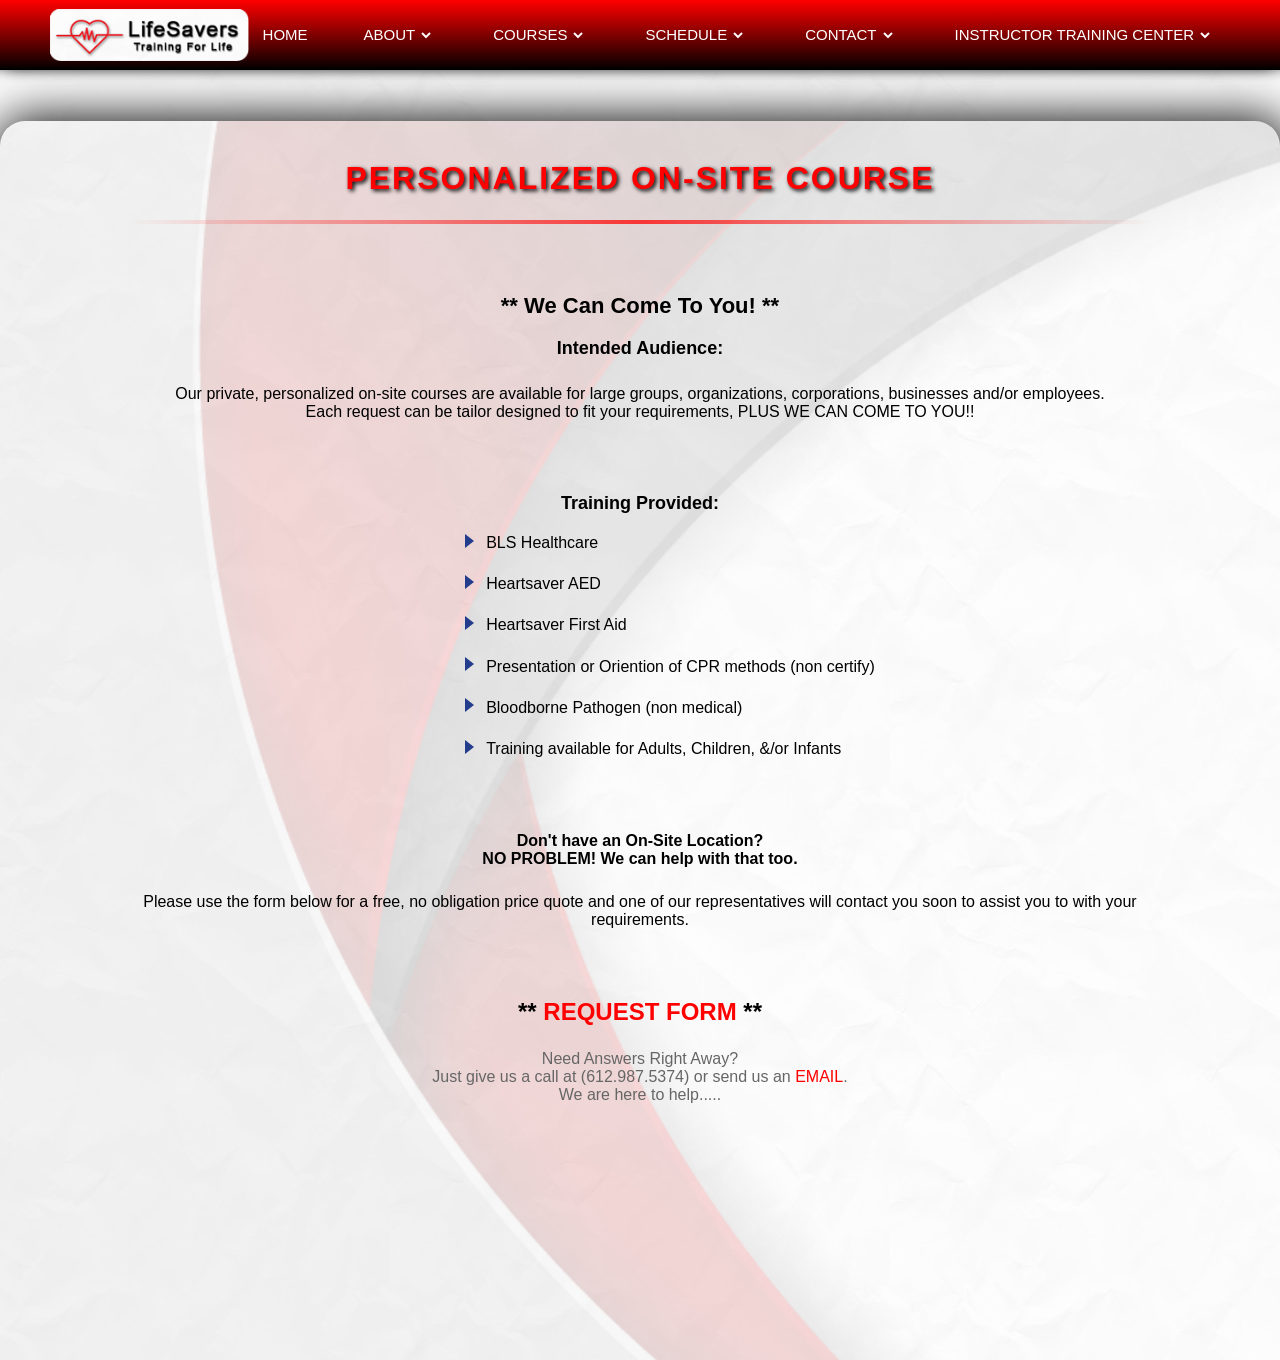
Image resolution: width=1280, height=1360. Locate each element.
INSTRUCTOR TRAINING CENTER (1074, 34)
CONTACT (840, 34)
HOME (285, 34)
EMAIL (819, 1076)
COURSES (530, 34)
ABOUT (390, 34)
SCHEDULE (686, 34)
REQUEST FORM (639, 1011)
